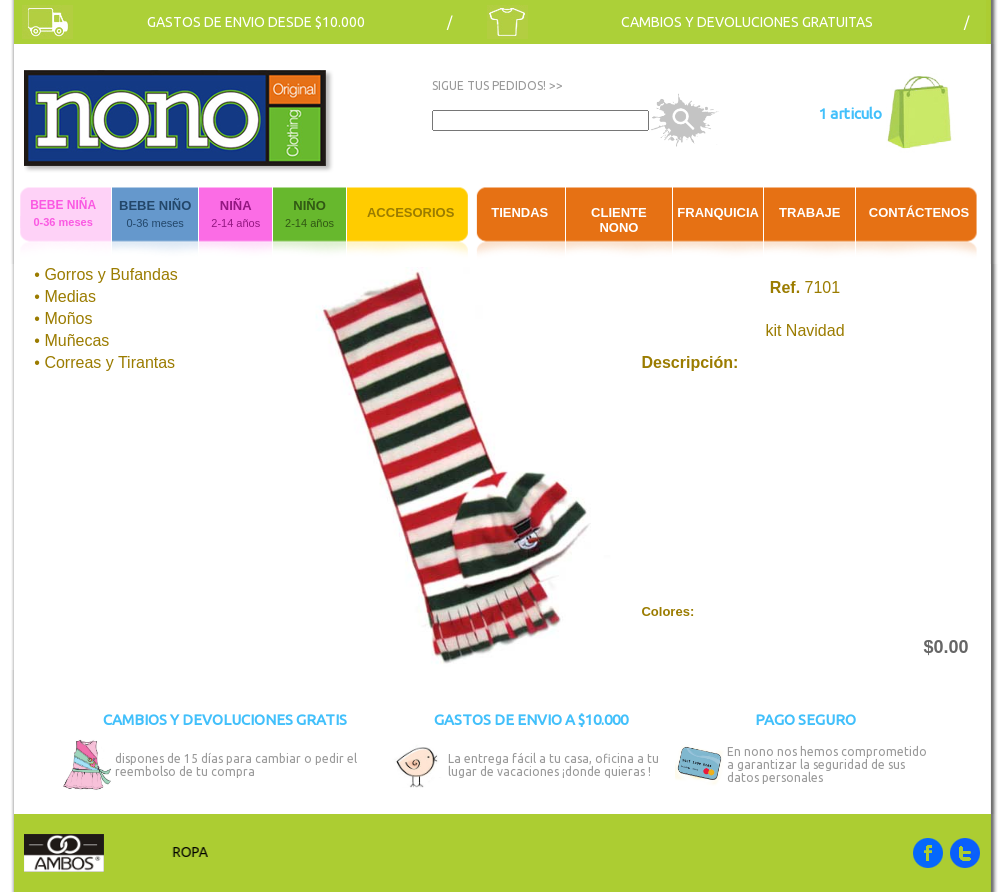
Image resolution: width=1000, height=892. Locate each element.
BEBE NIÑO (155, 205)
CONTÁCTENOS (919, 212)
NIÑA (236, 205)
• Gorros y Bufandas (105, 274)
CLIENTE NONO (619, 220)
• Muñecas (71, 340)
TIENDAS (519, 212)
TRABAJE (809, 212)
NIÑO (309, 205)
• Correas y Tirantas (104, 362)
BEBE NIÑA (63, 205)
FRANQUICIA (718, 212)
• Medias (65, 296)
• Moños (63, 318)
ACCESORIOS (410, 212)
